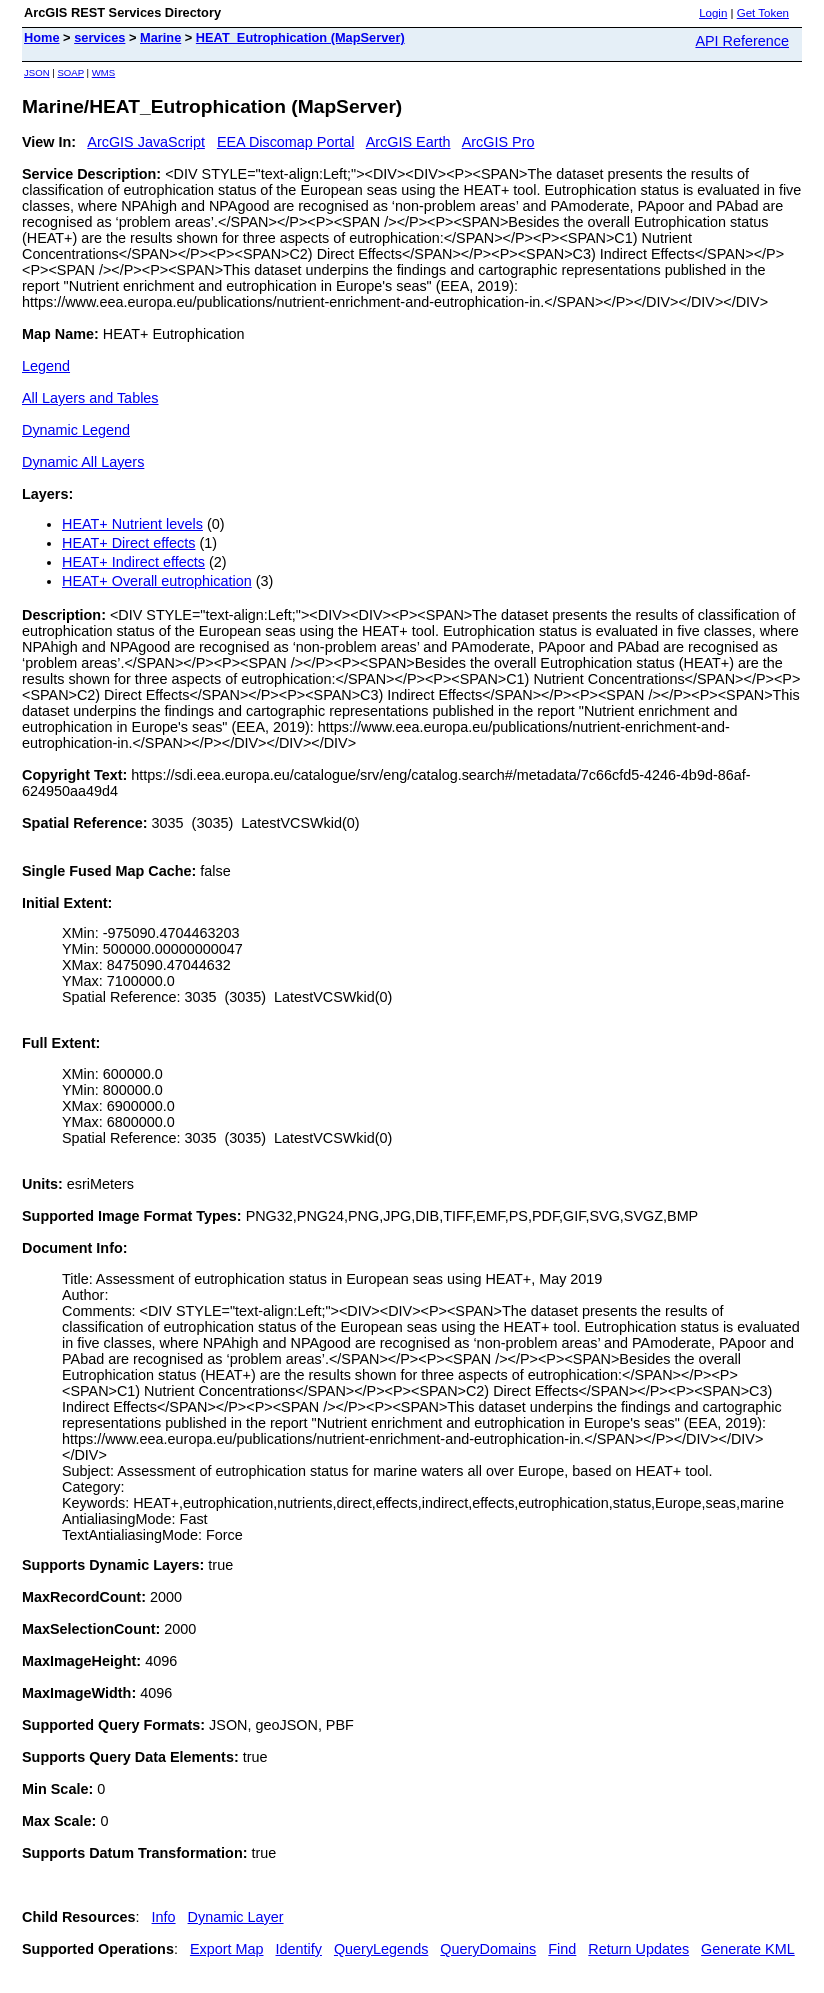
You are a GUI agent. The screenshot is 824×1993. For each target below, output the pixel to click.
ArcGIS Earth (408, 142)
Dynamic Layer (236, 1917)
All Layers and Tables (90, 398)
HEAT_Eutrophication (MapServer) (300, 37)
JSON (37, 72)
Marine (160, 37)
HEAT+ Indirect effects (133, 562)
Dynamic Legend (76, 430)
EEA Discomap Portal (286, 142)
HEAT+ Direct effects (128, 543)
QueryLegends (381, 1949)
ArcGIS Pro (498, 142)
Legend (46, 366)
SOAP (70, 72)
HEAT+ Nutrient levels (132, 524)
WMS (103, 72)
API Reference (742, 41)
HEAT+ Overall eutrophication (157, 581)
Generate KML (748, 1949)
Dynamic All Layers (83, 462)
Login (713, 13)
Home (42, 37)
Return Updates (638, 1949)
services (99, 37)
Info (164, 1917)
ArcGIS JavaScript (146, 142)
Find (562, 1949)
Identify (299, 1949)
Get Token (763, 13)
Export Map (227, 1949)
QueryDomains (488, 1949)
